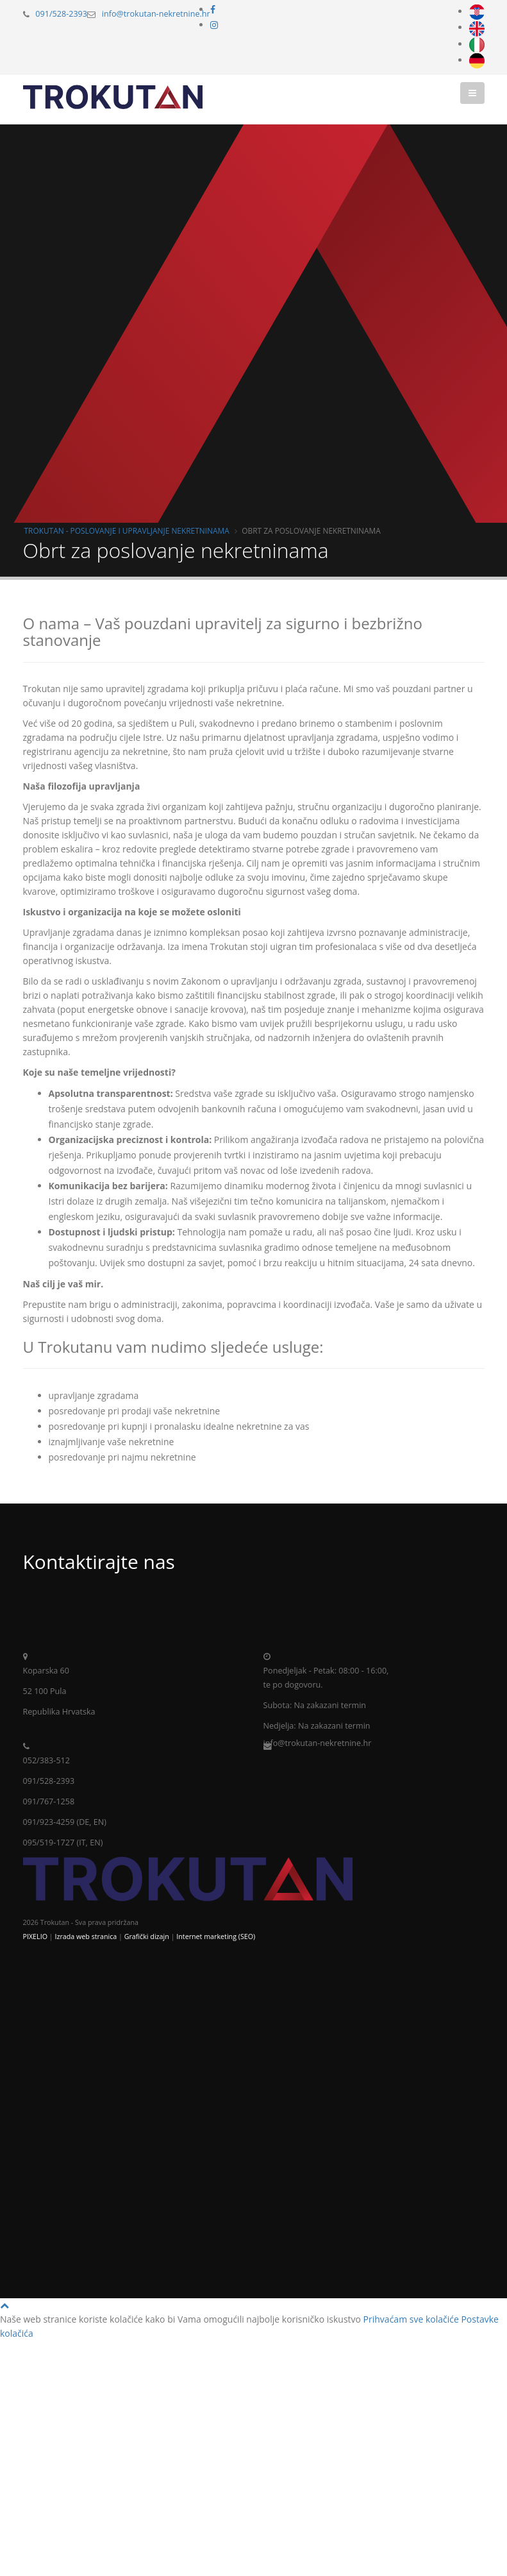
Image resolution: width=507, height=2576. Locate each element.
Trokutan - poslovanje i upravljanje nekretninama (126, 530)
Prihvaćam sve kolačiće (411, 2319)
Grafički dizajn (146, 1936)
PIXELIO (35, 1936)
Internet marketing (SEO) (215, 1936)
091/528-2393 (61, 13)
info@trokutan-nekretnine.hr (156, 13)
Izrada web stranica (85, 1936)
